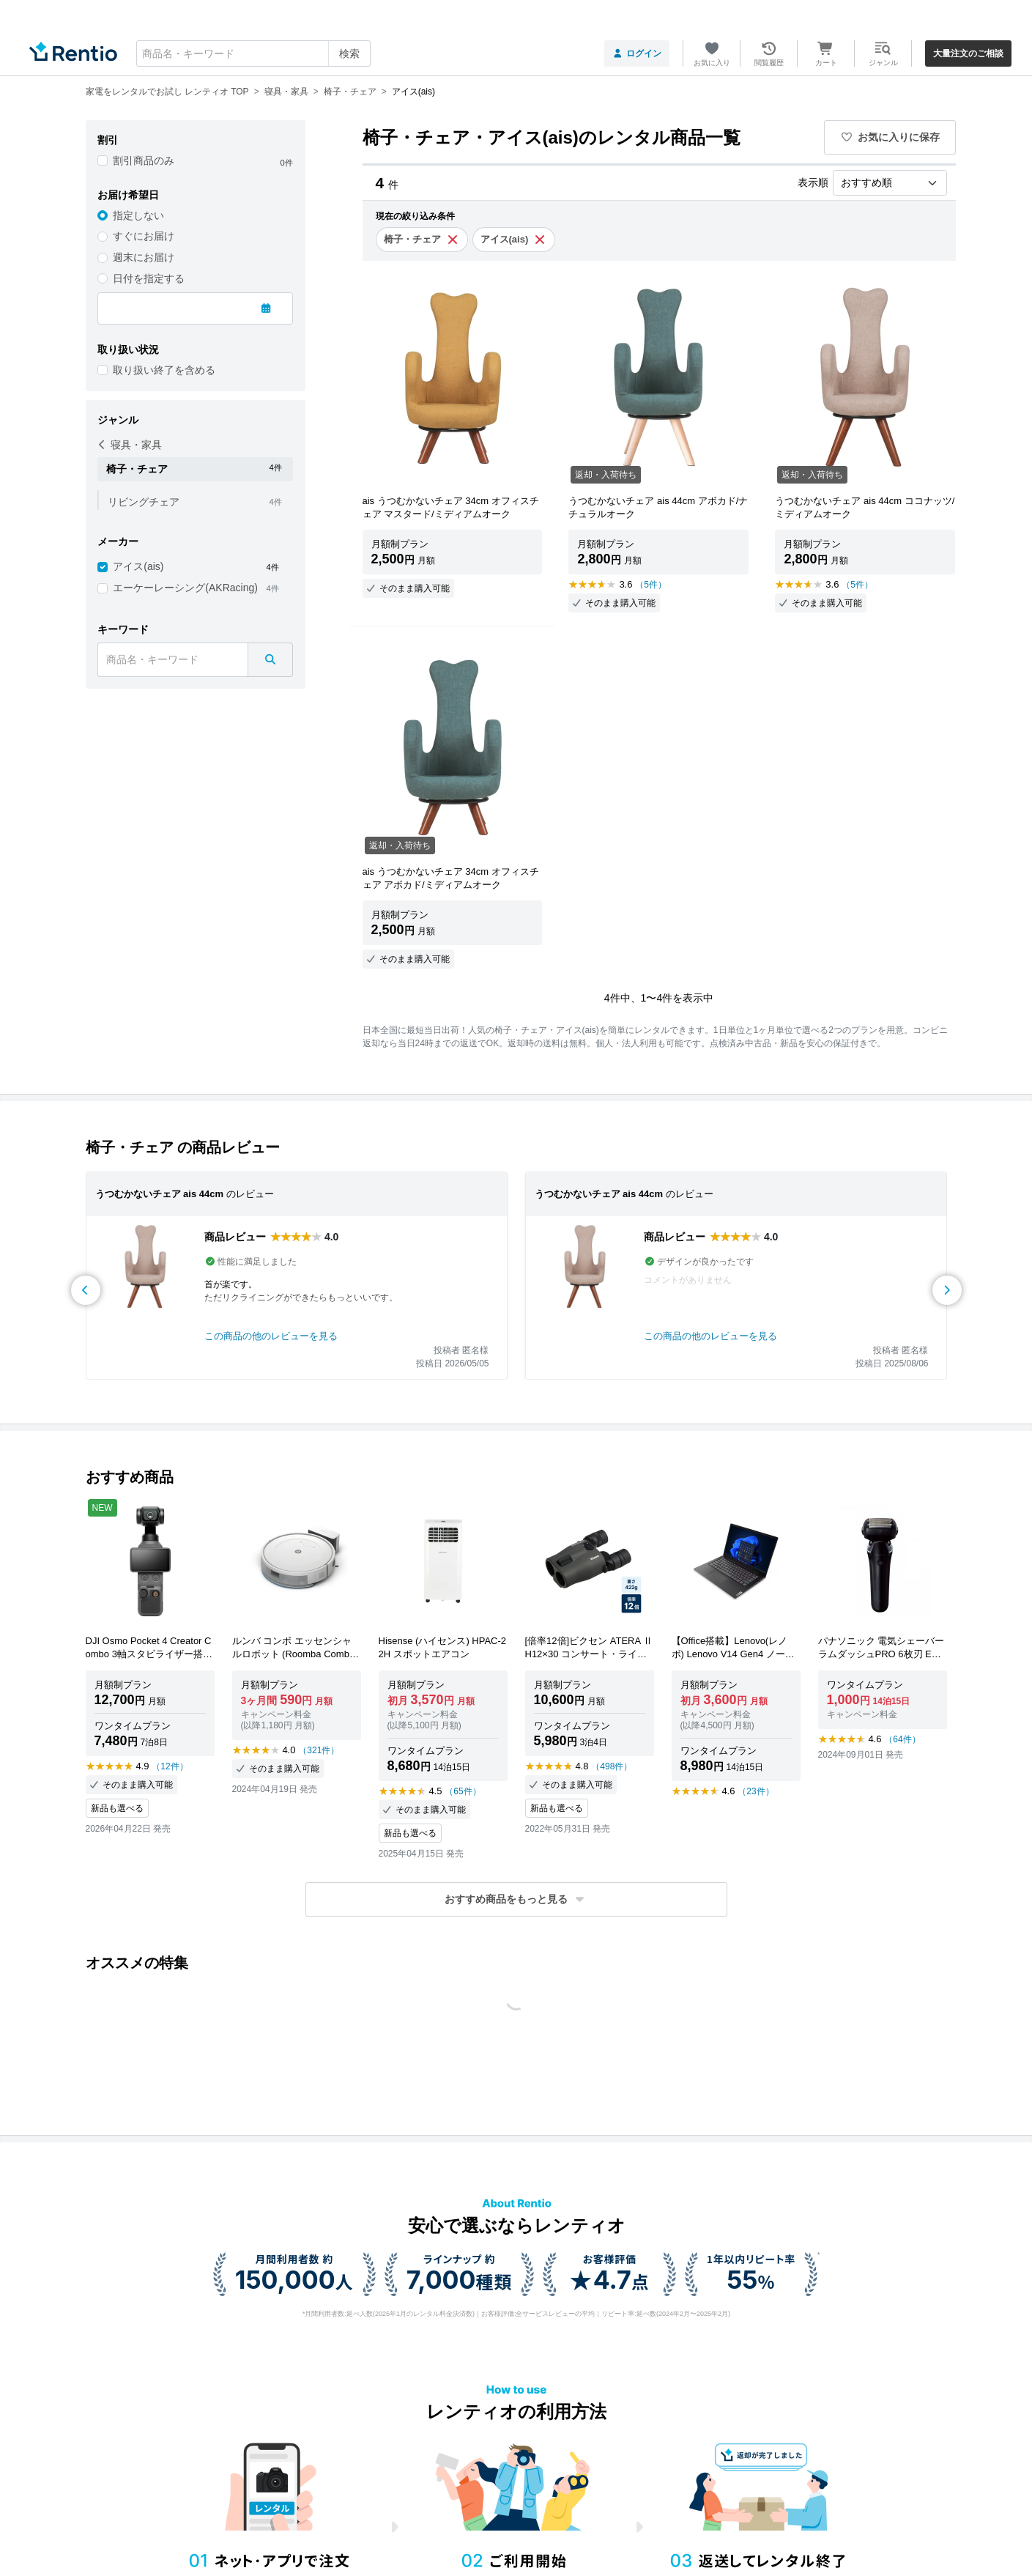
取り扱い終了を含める (164, 370)
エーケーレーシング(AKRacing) (185, 587)
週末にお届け (143, 257)
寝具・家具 (129, 445)
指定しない (138, 215)
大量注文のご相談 (968, 53)
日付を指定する (149, 278)
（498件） (611, 1766)
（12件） (170, 1766)
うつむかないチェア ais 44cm (159, 1193)
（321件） (318, 1750)
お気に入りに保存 (890, 137)
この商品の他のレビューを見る (271, 1335)
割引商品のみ (143, 160)
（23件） (755, 1791)
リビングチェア (143, 502)
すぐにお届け (143, 236)
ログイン (636, 53)
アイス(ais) (138, 566)
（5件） (651, 585)
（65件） (462, 1791)
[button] (516, 1899)
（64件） (902, 1739)
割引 (107, 140)
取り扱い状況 (128, 349)
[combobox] (253, 53)
